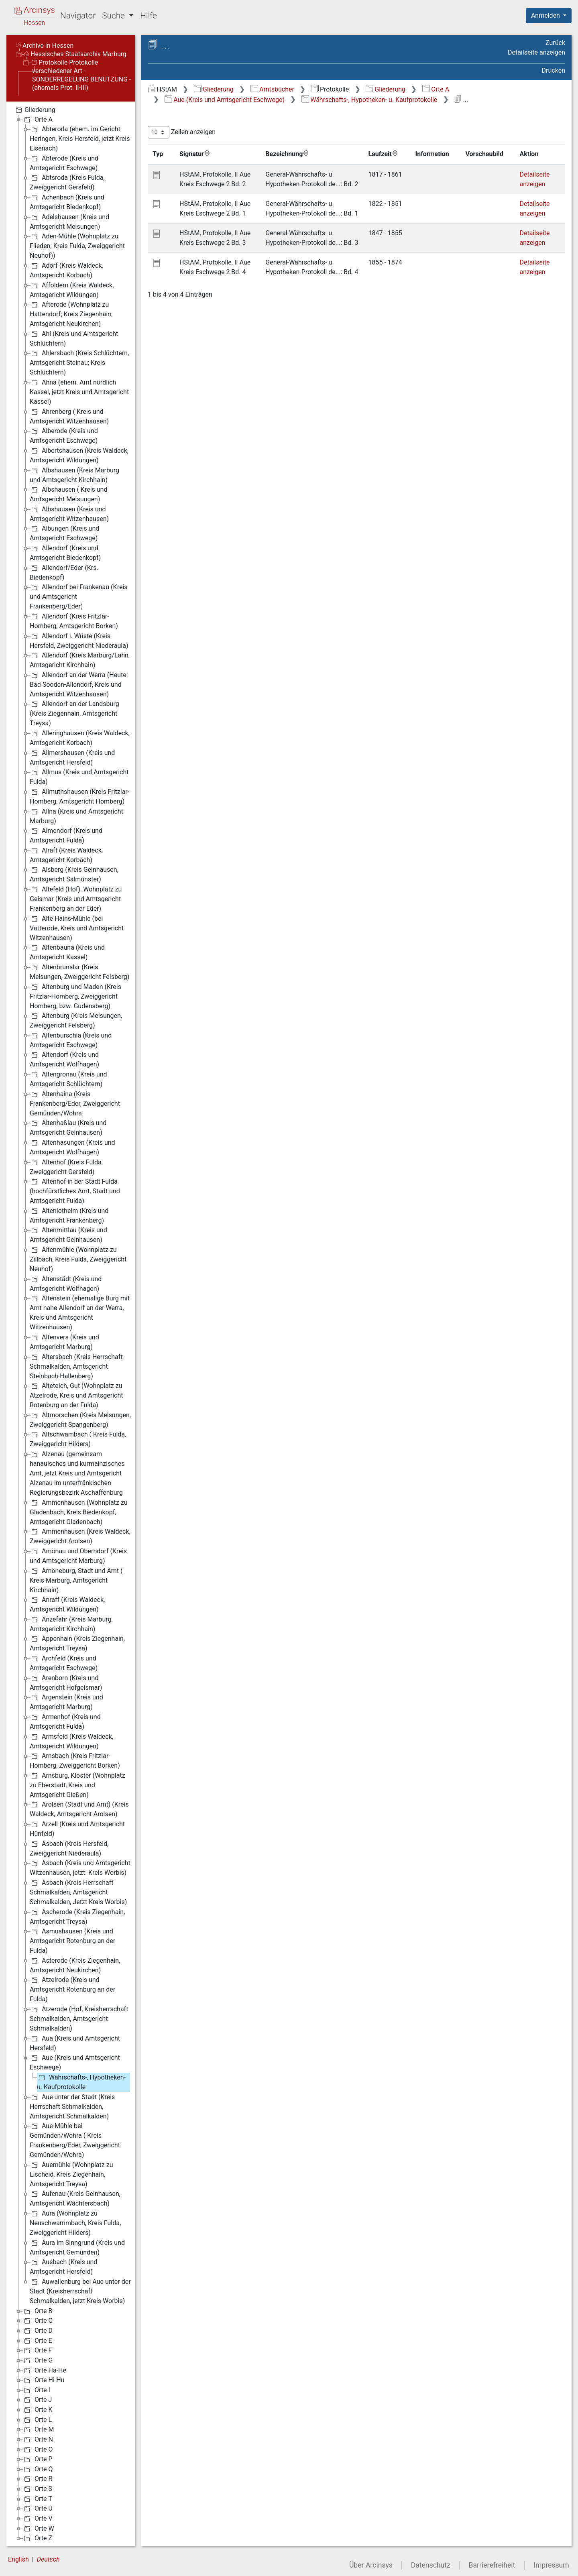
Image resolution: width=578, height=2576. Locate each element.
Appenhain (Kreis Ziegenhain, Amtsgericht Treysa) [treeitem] (77, 1643)
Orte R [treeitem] (37, 2479)
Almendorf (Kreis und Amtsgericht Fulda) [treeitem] (66, 835)
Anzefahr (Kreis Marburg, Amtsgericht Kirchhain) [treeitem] (71, 1624)
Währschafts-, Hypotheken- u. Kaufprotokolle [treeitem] (81, 2082)
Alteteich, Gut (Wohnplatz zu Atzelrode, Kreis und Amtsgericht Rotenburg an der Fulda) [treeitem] (76, 1395)
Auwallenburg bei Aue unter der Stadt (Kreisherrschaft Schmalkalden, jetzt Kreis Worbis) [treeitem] (80, 2291)
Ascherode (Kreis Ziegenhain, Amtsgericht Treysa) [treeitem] (77, 1916)
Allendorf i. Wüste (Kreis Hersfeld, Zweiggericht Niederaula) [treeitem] (79, 640)
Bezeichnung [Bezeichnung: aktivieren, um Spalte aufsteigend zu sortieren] (287, 154)
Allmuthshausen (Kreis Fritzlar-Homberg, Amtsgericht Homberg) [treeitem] (79, 796)
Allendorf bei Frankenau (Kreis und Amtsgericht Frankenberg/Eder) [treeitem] (79, 596)
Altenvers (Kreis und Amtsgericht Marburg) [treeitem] (64, 1342)
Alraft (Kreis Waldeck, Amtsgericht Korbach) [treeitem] (66, 855)
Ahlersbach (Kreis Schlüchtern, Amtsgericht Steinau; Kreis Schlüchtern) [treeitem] (79, 362)
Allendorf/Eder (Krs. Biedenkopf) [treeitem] (64, 572)
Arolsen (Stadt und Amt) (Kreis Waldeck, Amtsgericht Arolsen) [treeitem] (79, 1809)
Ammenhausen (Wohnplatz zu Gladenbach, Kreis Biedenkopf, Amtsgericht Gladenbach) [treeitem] (79, 1512)
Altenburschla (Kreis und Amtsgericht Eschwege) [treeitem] (71, 1040)
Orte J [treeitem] (37, 2400)
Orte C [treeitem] (37, 2321)
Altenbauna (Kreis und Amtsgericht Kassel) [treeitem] (67, 952)
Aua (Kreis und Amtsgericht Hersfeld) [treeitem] (75, 2043)
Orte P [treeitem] (37, 2459)
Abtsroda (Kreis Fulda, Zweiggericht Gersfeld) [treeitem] (67, 182)
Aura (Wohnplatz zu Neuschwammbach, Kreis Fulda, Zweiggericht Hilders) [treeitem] (75, 2222)
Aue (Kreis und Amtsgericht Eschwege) (225, 100)
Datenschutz (430, 2565)
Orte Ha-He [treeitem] (44, 2370)
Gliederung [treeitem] (34, 110)
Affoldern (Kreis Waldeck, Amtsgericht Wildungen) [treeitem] (72, 290)
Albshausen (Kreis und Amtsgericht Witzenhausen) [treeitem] (69, 514)
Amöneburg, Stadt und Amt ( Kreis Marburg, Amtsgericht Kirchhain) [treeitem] (76, 1580)
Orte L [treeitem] (37, 2420)
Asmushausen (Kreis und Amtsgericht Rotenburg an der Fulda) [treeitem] (72, 1940)
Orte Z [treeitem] (37, 2538)
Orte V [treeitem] (37, 2518)
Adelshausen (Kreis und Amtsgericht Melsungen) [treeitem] (69, 221)
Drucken (553, 70)
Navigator (78, 15)
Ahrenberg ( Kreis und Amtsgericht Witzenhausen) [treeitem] (69, 416)
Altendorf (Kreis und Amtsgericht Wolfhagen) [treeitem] (64, 1059)
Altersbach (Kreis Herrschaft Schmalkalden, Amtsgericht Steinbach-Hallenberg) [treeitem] (76, 1366)
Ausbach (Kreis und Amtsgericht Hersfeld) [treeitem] (63, 2266)
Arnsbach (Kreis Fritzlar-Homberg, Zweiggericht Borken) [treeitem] (75, 1760)
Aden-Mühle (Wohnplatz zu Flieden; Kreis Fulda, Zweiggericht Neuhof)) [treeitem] (77, 245)
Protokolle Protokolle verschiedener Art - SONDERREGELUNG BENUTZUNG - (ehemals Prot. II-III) (81, 75)
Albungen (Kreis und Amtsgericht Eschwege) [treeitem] (64, 533)
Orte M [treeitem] (38, 2429)
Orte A (435, 89)
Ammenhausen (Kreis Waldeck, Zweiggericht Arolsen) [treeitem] (80, 1536)
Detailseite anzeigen (536, 52)
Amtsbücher (272, 89)
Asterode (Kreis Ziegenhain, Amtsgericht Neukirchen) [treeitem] (75, 1965)
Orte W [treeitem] (38, 2528)
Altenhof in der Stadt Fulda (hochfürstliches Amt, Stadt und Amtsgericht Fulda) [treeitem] (75, 1191)
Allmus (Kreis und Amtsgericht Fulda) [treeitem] (79, 776)
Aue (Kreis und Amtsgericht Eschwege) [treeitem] (75, 2062)
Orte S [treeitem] (37, 2489)
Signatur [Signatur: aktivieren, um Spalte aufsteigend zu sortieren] (194, 154)
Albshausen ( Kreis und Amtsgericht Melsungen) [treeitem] (68, 494)
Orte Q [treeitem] (37, 2469)
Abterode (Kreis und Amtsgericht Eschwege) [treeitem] (64, 163)
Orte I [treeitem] (36, 2390)
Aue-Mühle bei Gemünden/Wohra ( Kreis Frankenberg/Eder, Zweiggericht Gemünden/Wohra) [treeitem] (75, 2140)
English (18, 2559)
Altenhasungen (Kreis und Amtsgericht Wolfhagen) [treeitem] (72, 1147)
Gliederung (214, 89)
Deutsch (48, 2559)
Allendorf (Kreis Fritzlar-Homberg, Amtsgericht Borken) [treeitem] (74, 621)
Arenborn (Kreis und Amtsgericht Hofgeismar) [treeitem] (66, 1682)
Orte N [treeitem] (37, 2439)
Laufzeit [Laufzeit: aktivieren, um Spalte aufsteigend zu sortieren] (383, 154)
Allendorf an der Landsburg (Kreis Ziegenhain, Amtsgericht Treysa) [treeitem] (74, 713)
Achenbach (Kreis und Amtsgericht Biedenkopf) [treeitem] (67, 202)
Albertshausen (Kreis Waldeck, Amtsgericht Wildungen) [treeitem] (79, 455)
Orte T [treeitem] (37, 2499)
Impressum (551, 2565)
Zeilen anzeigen (182, 132)
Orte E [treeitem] (37, 2341)
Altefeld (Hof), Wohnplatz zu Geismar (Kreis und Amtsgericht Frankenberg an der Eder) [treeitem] (76, 898)
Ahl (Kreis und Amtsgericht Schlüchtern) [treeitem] (74, 338)
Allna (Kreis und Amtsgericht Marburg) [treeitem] (76, 816)
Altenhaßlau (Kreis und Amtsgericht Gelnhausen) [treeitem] (68, 1127)
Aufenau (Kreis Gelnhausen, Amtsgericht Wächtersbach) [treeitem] (75, 2198)
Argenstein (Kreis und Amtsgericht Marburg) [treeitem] (66, 1702)
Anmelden (546, 15)
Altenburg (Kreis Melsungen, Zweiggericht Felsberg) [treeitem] (76, 1020)
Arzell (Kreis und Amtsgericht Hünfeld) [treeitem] (77, 1828)
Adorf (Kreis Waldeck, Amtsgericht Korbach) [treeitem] (66, 270)
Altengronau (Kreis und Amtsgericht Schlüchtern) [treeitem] (68, 1079)
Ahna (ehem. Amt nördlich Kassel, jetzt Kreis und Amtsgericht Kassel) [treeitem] (79, 391)
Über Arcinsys (371, 2565)
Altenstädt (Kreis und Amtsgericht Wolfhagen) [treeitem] (66, 1283)
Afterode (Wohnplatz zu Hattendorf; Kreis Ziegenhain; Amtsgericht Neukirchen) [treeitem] (71, 314)
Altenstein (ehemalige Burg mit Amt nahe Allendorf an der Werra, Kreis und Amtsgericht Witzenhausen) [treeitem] (80, 1312)
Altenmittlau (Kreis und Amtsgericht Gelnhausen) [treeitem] (68, 1234)
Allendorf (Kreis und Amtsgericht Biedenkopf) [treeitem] (65, 552)
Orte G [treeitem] (37, 2360)
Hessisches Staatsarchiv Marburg (75, 54)
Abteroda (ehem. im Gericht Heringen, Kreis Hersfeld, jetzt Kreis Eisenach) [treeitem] (80, 138)
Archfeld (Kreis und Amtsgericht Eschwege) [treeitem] (64, 1663)
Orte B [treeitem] (37, 2311)
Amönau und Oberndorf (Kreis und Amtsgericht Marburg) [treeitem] (78, 1555)
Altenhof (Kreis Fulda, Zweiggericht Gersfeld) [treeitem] (66, 1167)
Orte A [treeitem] (37, 119)
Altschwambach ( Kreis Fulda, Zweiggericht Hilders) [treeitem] (78, 1439)
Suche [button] (114, 15)
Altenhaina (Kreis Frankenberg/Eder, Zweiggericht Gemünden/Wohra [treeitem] (75, 1103)
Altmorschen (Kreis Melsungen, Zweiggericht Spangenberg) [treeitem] (80, 1419)
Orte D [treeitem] (37, 2331)
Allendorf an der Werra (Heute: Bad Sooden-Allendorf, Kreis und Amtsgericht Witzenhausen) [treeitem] (79, 684)
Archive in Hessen (44, 45)
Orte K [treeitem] (37, 2410)
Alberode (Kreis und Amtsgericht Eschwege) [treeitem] (64, 435)
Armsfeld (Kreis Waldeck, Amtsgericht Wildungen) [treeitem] (71, 1741)
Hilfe (148, 15)
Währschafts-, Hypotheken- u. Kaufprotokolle (369, 100)
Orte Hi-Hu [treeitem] (43, 2380)
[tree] (70, 1324)
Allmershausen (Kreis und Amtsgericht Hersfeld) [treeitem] (72, 757)
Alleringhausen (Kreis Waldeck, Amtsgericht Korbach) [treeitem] (80, 737)
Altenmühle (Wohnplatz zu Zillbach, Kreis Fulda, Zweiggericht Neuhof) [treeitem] (78, 1259)
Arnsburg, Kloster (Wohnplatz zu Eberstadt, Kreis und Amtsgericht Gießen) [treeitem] (77, 1785)
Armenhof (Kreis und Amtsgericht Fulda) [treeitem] (65, 1721)
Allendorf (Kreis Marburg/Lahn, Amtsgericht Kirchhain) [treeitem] (80, 660)
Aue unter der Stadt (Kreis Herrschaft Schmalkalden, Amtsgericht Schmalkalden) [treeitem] (72, 2106)
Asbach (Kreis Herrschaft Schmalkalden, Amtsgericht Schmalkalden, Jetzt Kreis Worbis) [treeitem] (78, 1892)
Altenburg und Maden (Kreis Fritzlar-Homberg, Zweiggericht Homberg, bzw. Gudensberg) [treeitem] (75, 996)
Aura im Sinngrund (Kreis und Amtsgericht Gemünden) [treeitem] (77, 2247)
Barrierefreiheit (492, 2565)
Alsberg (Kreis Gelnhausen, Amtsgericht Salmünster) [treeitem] (74, 874)
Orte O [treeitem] (37, 2449)
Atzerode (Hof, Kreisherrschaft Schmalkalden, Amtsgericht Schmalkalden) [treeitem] (79, 2018)
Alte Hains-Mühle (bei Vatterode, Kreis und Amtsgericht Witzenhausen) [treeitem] (77, 928)
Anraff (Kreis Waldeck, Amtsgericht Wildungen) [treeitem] (67, 1604)
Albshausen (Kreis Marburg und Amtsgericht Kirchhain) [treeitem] (74, 475)
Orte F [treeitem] (37, 2350)
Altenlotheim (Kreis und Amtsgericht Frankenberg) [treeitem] (69, 1215)
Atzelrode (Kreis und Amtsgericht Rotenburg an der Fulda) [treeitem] (72, 1989)
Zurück (555, 43)
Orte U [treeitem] (37, 2508)
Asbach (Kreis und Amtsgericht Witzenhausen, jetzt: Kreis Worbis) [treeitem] (80, 1867)
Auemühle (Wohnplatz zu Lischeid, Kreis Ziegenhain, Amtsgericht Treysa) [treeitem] (71, 2174)
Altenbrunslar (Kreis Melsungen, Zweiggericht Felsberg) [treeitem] (79, 971)
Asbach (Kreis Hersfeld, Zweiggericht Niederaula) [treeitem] (69, 1848)
